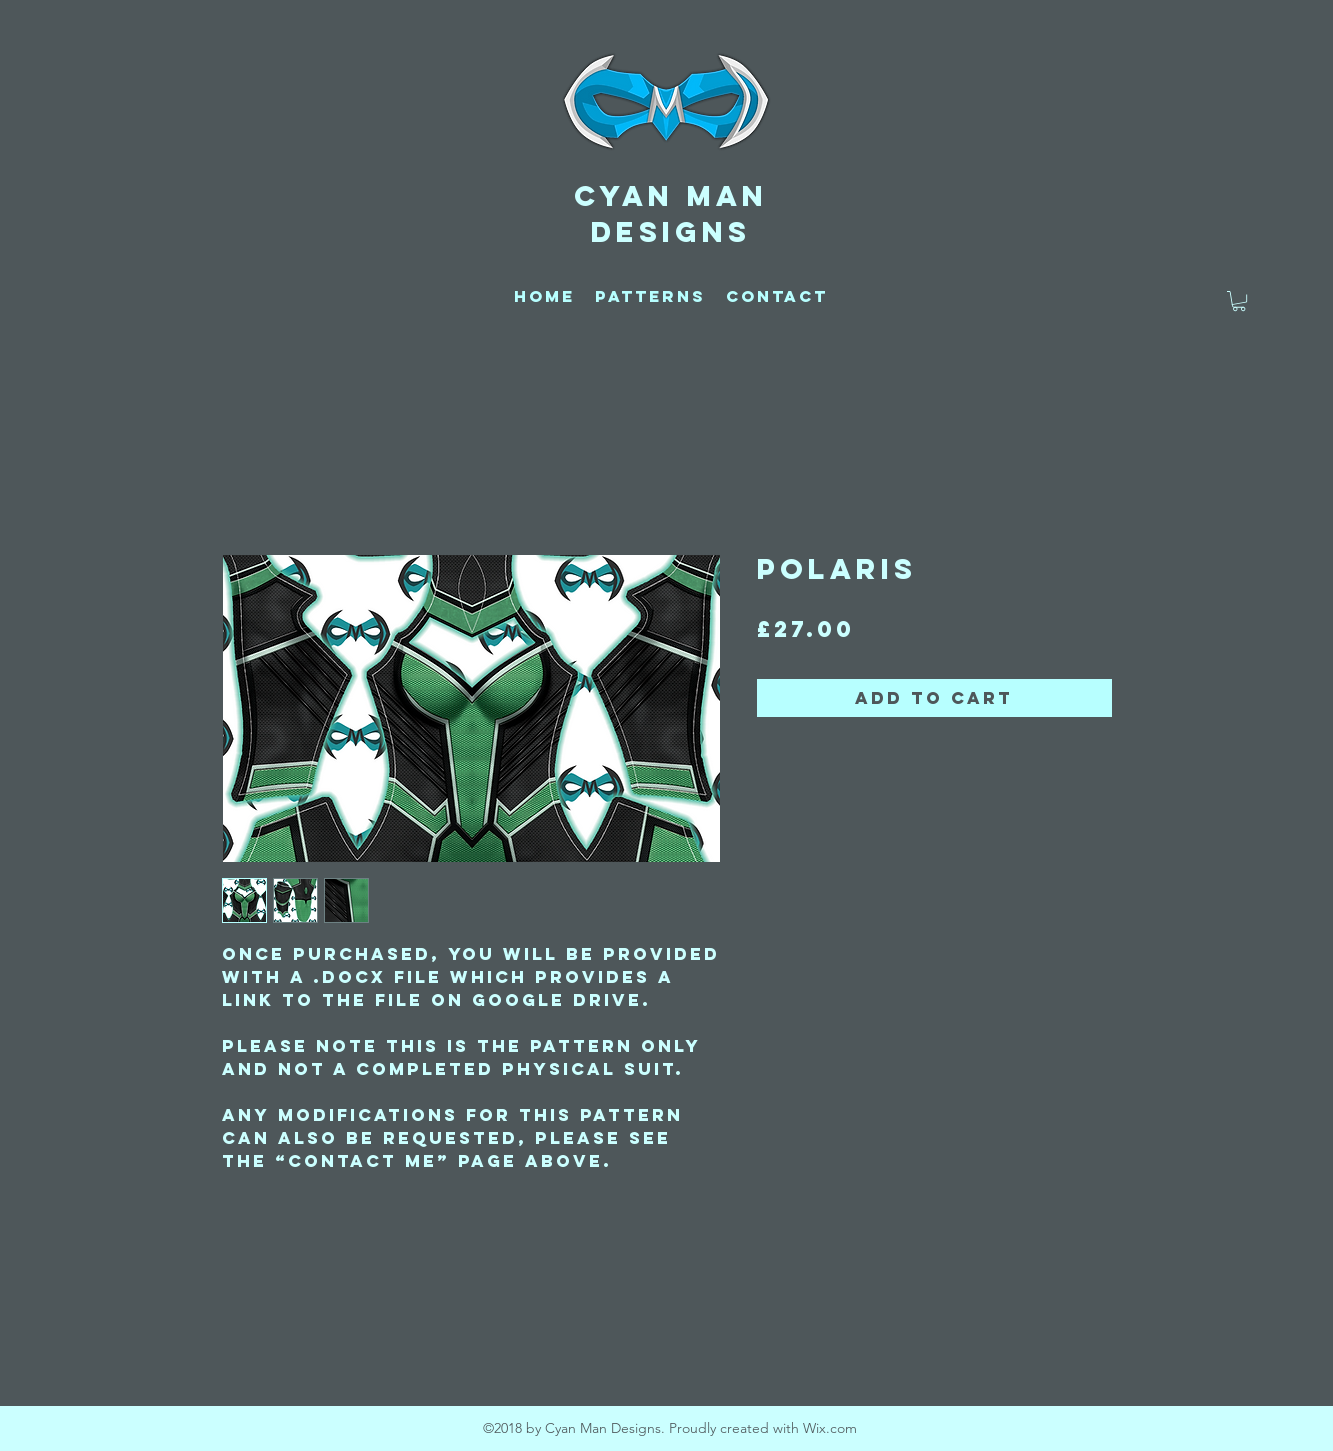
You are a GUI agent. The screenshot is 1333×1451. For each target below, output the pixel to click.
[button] (1239, 301)
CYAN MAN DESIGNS (671, 214)
